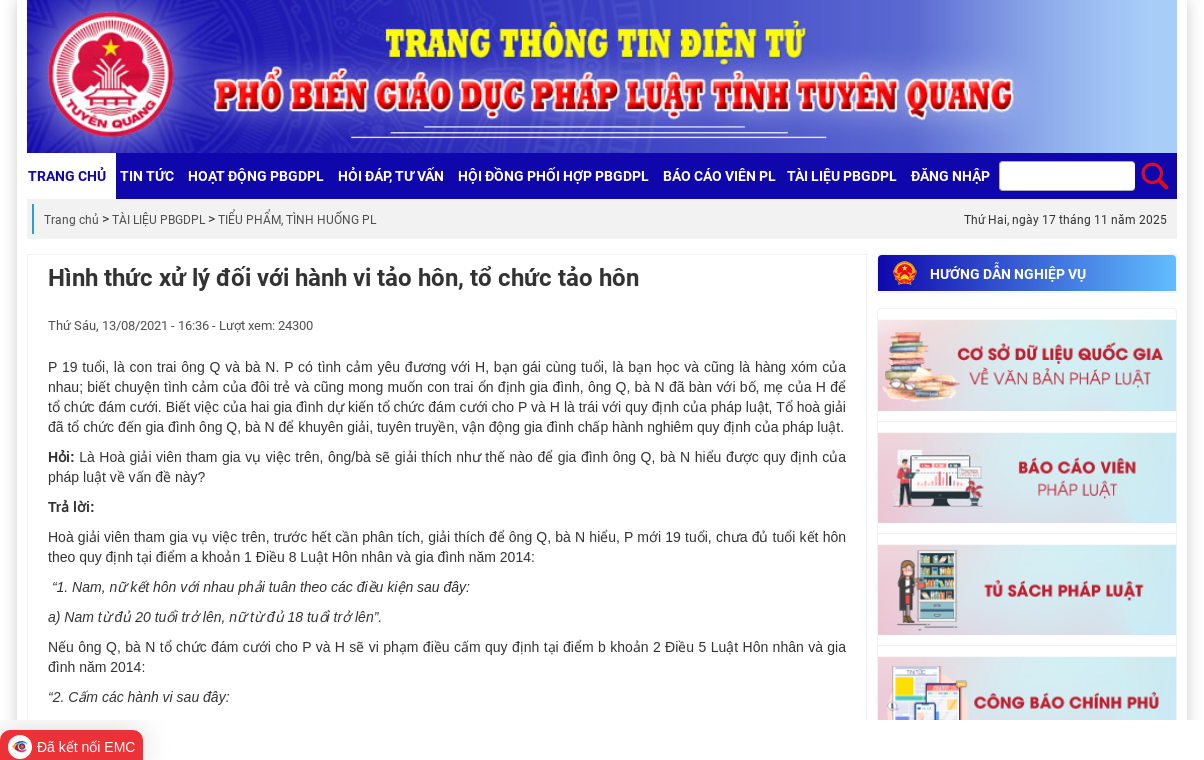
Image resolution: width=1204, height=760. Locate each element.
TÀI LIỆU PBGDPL (158, 220)
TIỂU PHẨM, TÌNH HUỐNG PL (297, 220)
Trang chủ (71, 220)
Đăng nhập (950, 176)
